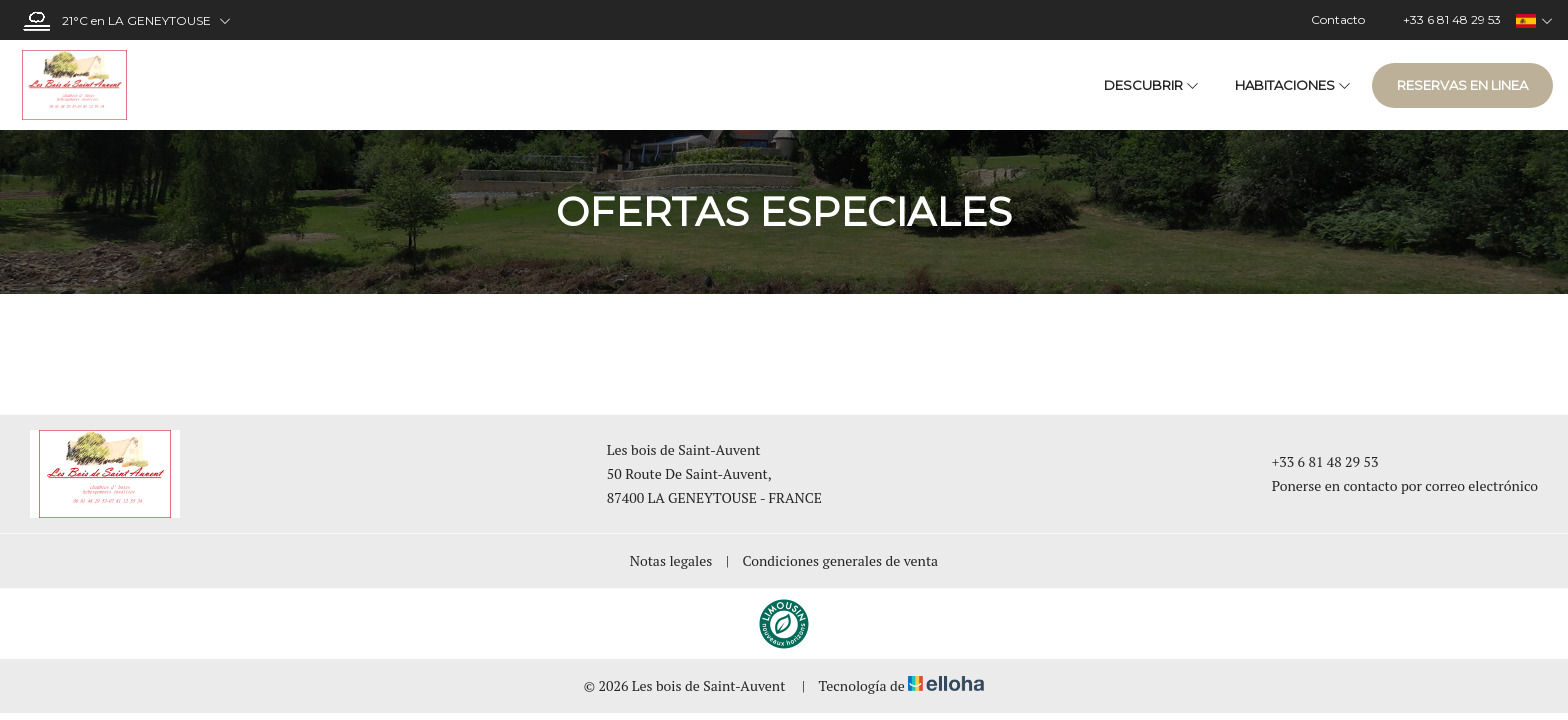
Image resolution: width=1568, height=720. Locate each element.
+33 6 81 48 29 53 (1314, 461)
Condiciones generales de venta (841, 560)
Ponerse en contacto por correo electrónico (1393, 485)
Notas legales (671, 560)
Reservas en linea (1462, 85)
